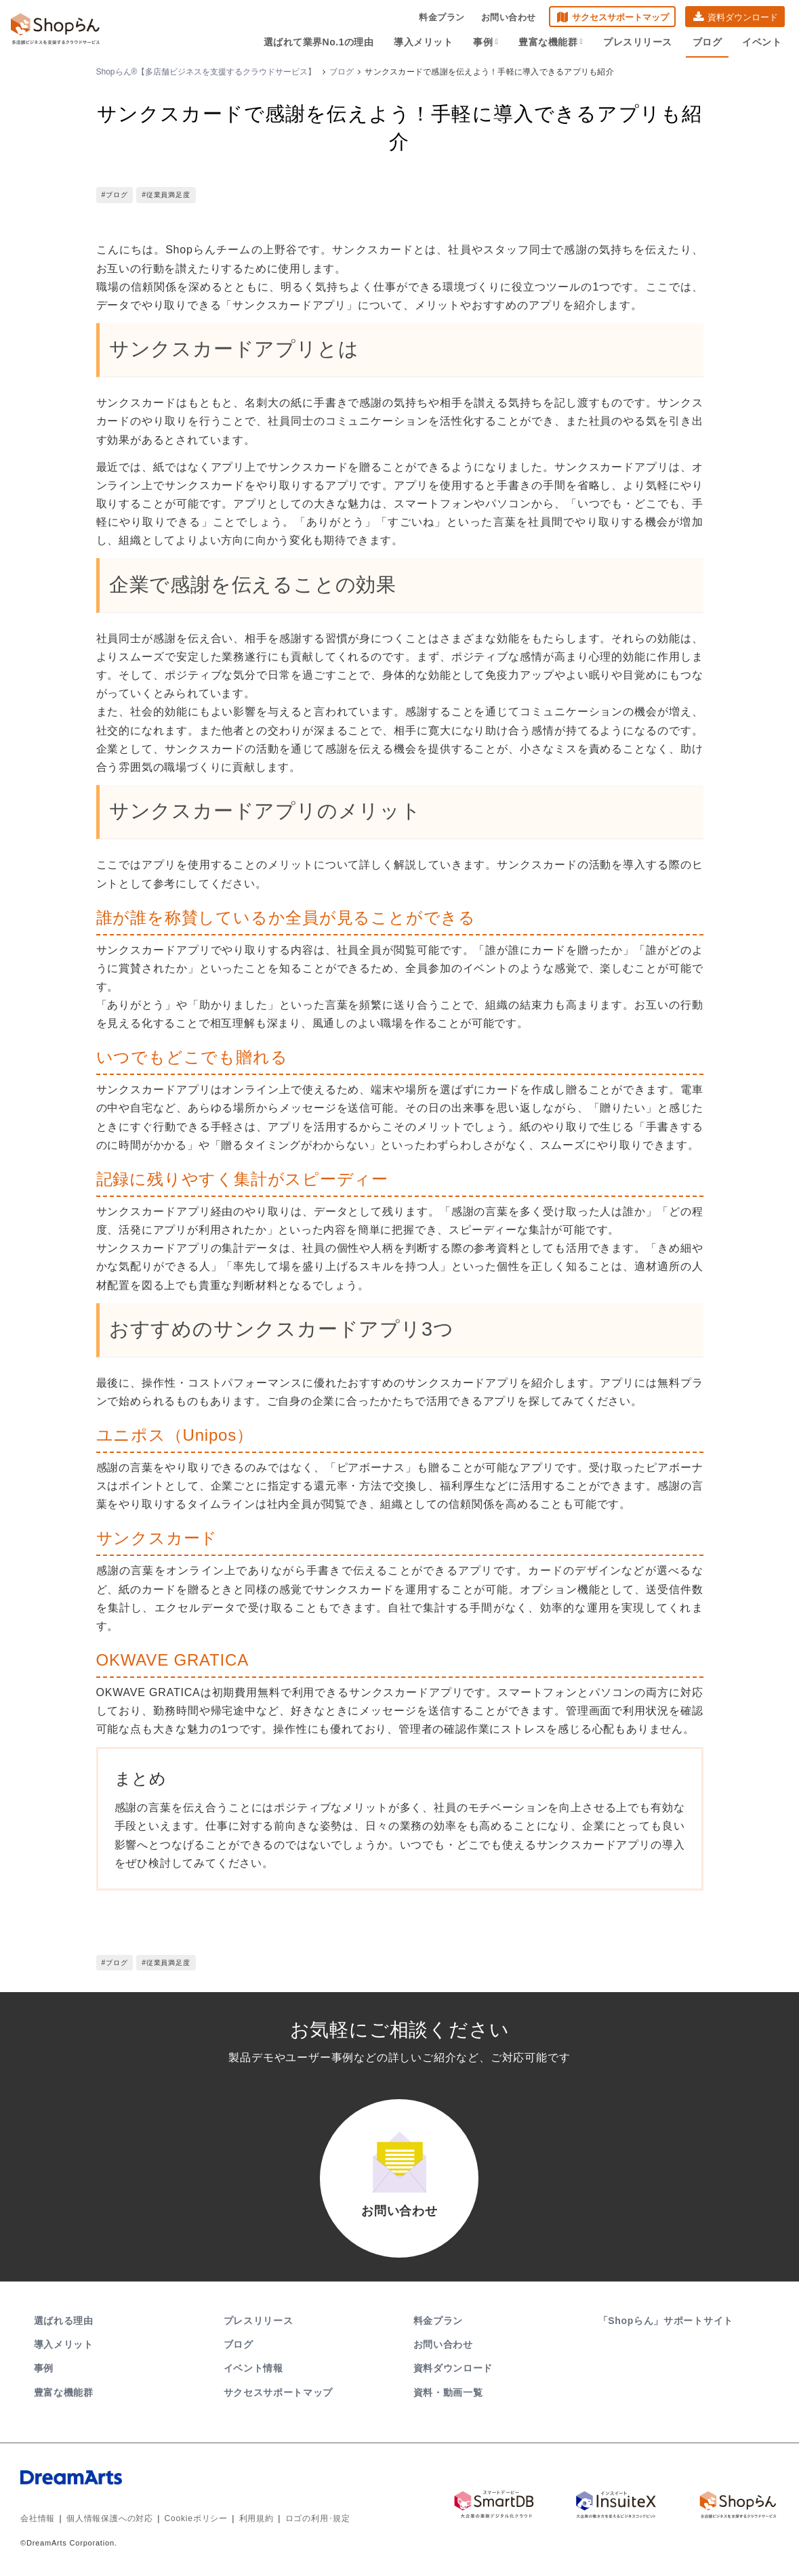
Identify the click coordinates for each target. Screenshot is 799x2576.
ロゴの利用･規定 (317, 2518)
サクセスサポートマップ (620, 17)
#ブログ (115, 194)
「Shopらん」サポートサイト (667, 2320)
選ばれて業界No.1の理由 (319, 42)
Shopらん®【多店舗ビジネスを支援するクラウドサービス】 (206, 72)
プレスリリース (637, 42)
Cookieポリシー (196, 2518)
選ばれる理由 (64, 2320)
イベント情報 (253, 2368)
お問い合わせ (508, 17)
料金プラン (442, 17)
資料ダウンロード (743, 17)
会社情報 (37, 2518)
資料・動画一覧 (448, 2392)
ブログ (707, 42)
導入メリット (423, 42)
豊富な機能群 (550, 42)
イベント (761, 42)
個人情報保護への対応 (109, 2518)
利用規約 (256, 2518)
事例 (485, 42)
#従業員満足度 (166, 194)
